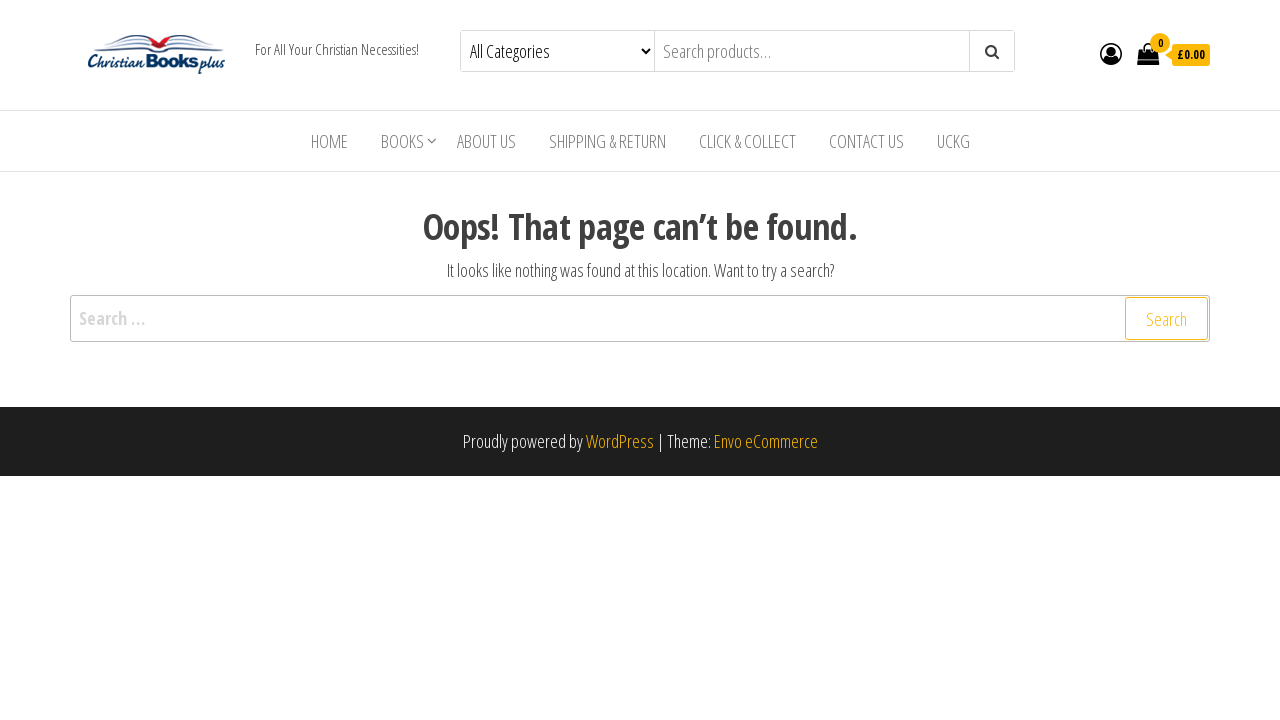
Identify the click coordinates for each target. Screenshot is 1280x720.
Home (329, 141)
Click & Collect (747, 141)
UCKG (953, 141)
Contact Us (866, 141)
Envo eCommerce (766, 441)
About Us (486, 141)
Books (402, 141)
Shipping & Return (607, 141)
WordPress (620, 441)
